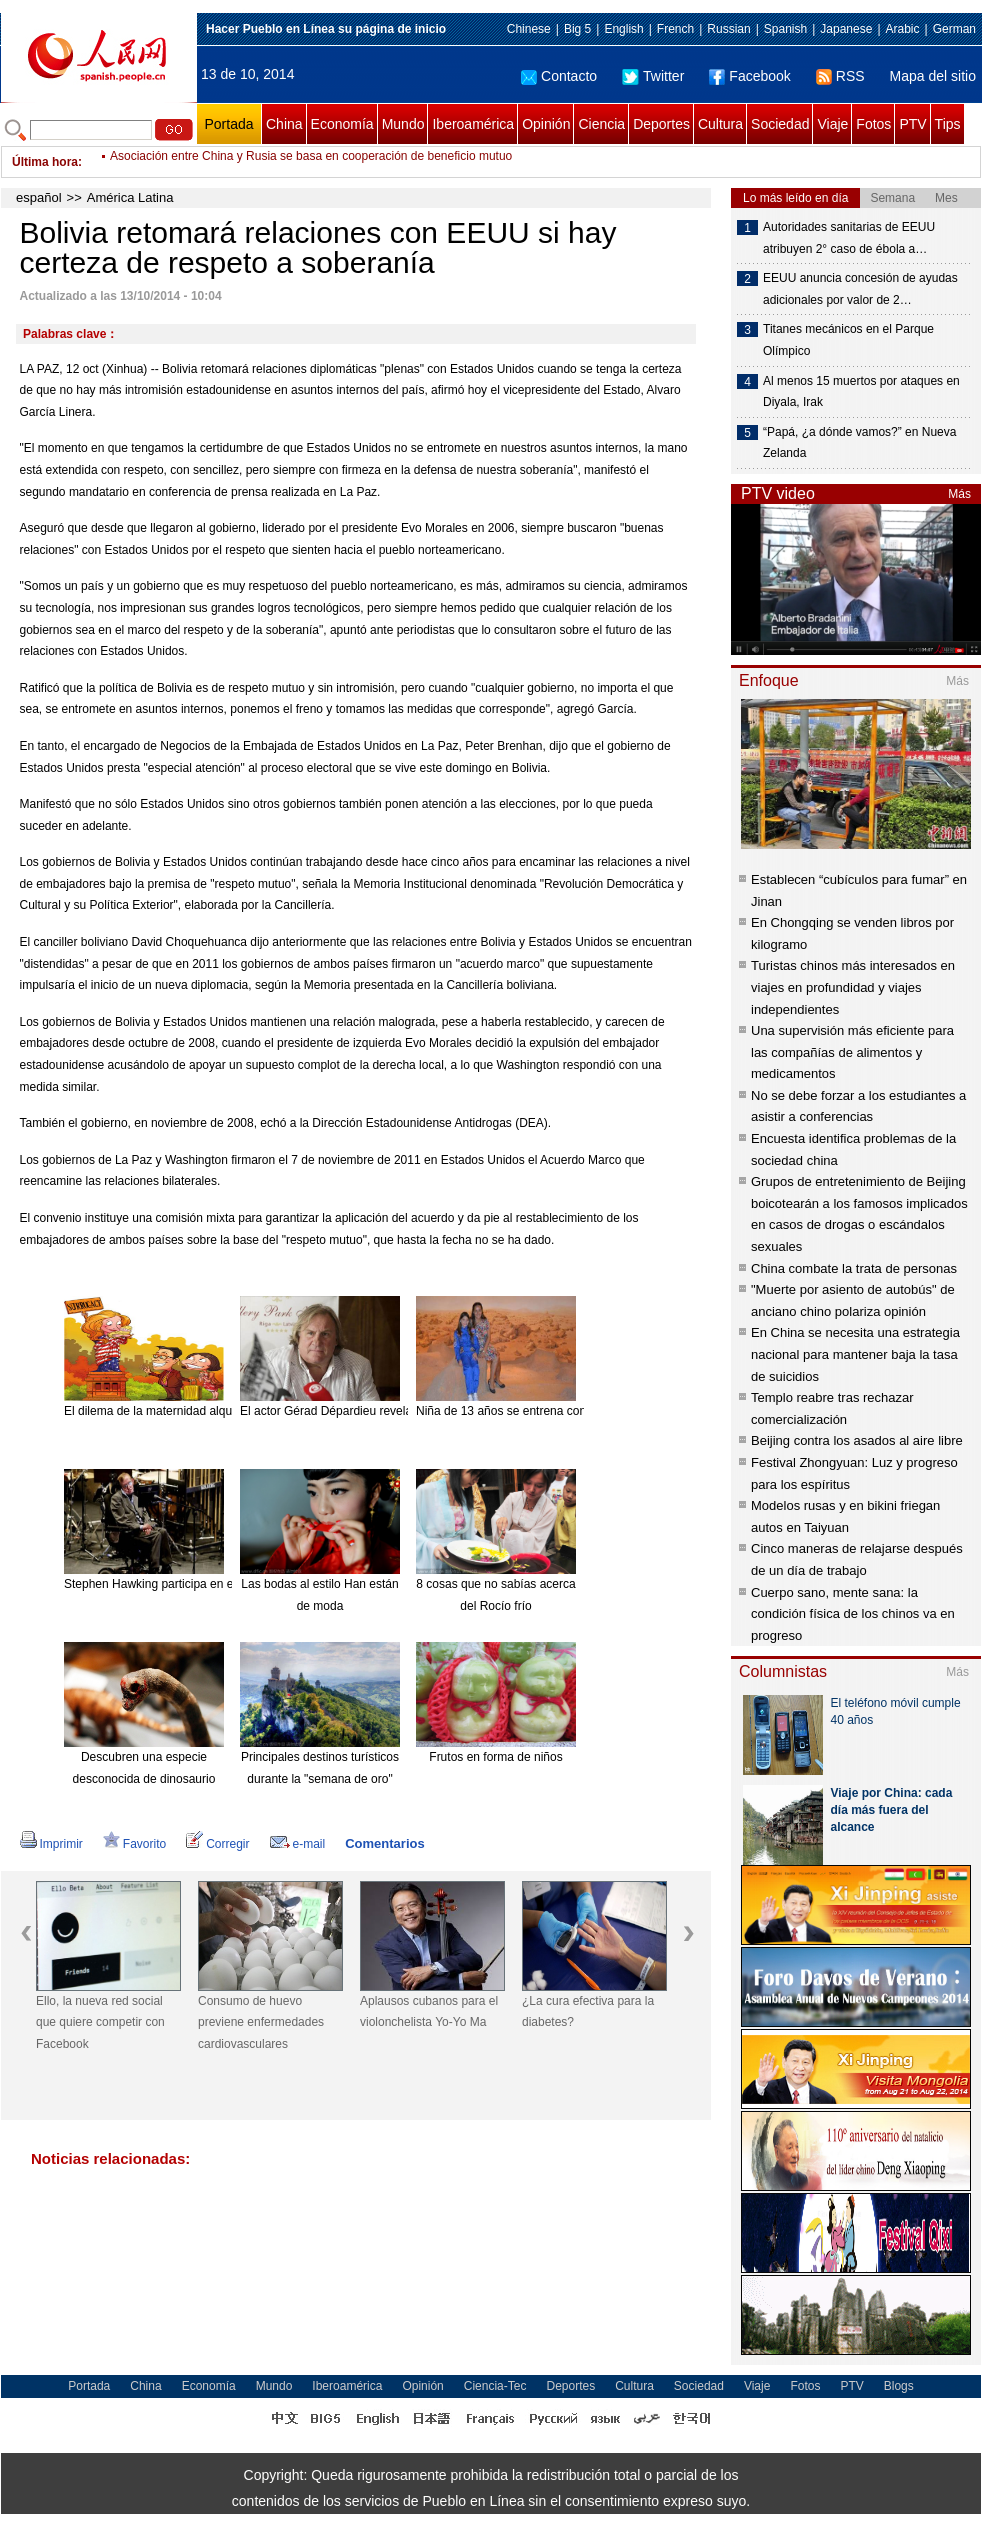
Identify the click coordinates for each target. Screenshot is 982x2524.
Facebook (749, 76)
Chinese (529, 29)
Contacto (559, 76)
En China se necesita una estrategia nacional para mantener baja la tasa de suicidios (855, 1354)
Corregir (217, 1844)
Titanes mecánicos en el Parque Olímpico (848, 340)
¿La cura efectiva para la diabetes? (588, 2012)
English (623, 29)
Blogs (899, 2386)
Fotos (873, 124)
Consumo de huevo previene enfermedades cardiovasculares (261, 2022)
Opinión (546, 124)
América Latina (130, 197)
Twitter (653, 76)
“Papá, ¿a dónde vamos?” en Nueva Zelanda (859, 443)
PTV (912, 124)
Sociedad (780, 124)
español (39, 197)
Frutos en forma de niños (495, 1757)
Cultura (720, 124)
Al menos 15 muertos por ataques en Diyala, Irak (861, 392)
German (954, 29)
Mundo (403, 124)
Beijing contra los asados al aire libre (857, 1440)
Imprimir (51, 1844)
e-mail (298, 1844)
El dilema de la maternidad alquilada (160, 1411)
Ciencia (601, 124)
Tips (948, 124)
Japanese (846, 29)
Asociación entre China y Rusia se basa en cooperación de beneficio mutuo (311, 162)
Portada (228, 124)
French (675, 29)
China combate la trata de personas (854, 1268)
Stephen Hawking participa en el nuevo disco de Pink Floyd (222, 1584)
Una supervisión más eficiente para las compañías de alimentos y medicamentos (852, 1052)
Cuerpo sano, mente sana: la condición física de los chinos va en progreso (853, 1614)
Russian (728, 29)
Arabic (903, 29)
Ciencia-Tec (495, 2386)
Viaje (832, 124)
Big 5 (577, 29)
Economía (342, 124)
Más (959, 494)
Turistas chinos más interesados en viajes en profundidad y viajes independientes (853, 987)
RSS (840, 76)
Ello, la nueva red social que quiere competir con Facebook (100, 2022)
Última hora (45, 162)
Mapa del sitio (933, 76)
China (284, 124)
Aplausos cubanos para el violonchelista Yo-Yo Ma (429, 2012)
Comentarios (384, 1843)
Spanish (785, 29)
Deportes (661, 124)
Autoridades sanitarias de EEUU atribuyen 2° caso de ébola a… (849, 238)
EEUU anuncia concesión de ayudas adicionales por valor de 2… (860, 289)
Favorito (134, 1844)
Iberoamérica (473, 124)
